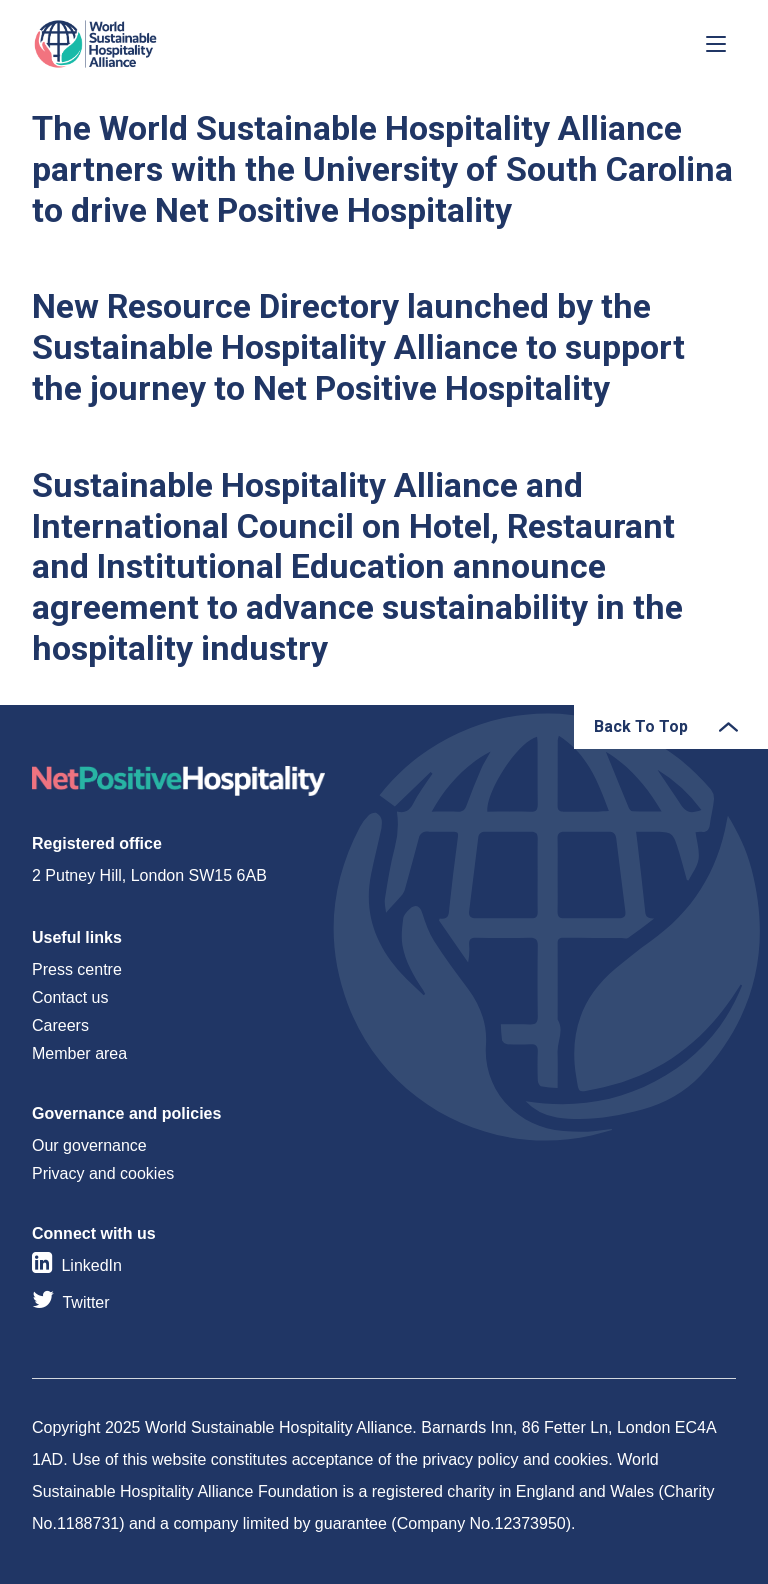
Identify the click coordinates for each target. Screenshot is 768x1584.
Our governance (89, 1145)
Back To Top (641, 726)
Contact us (70, 997)
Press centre (77, 969)
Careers (60, 1025)
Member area (79, 1053)
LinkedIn (91, 1265)
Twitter (85, 1302)
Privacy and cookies (103, 1173)
